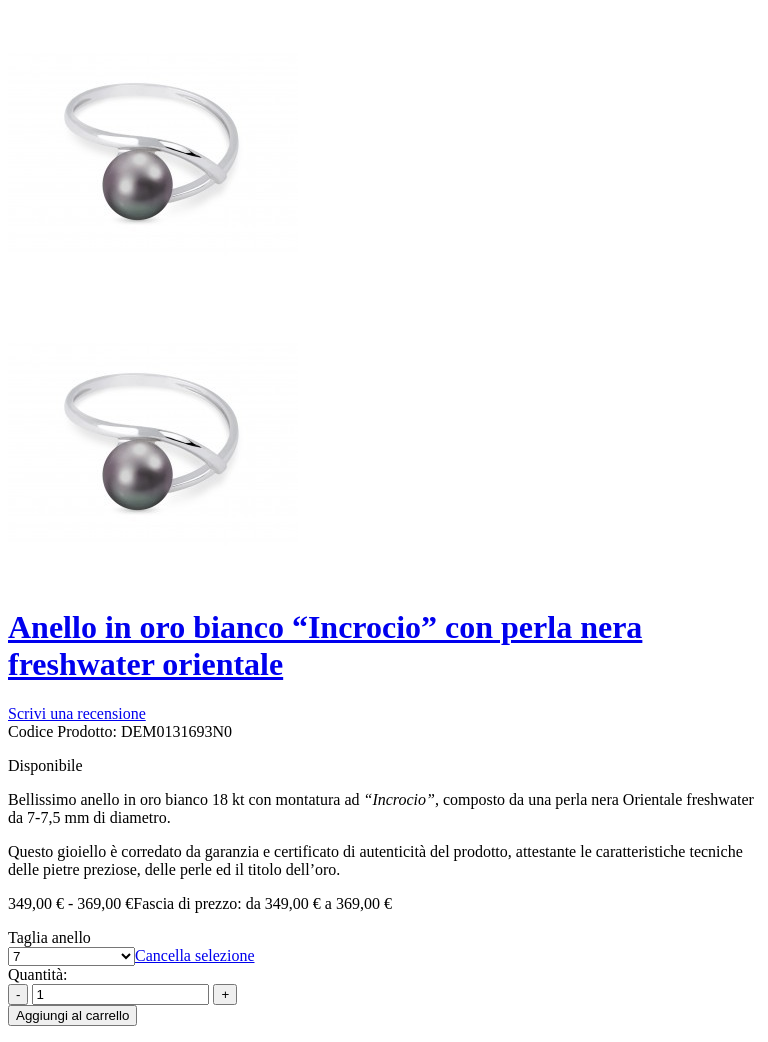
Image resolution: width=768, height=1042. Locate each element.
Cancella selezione (195, 955)
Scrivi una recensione (77, 713)
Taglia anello (49, 937)
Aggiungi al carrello (72, 1015)
